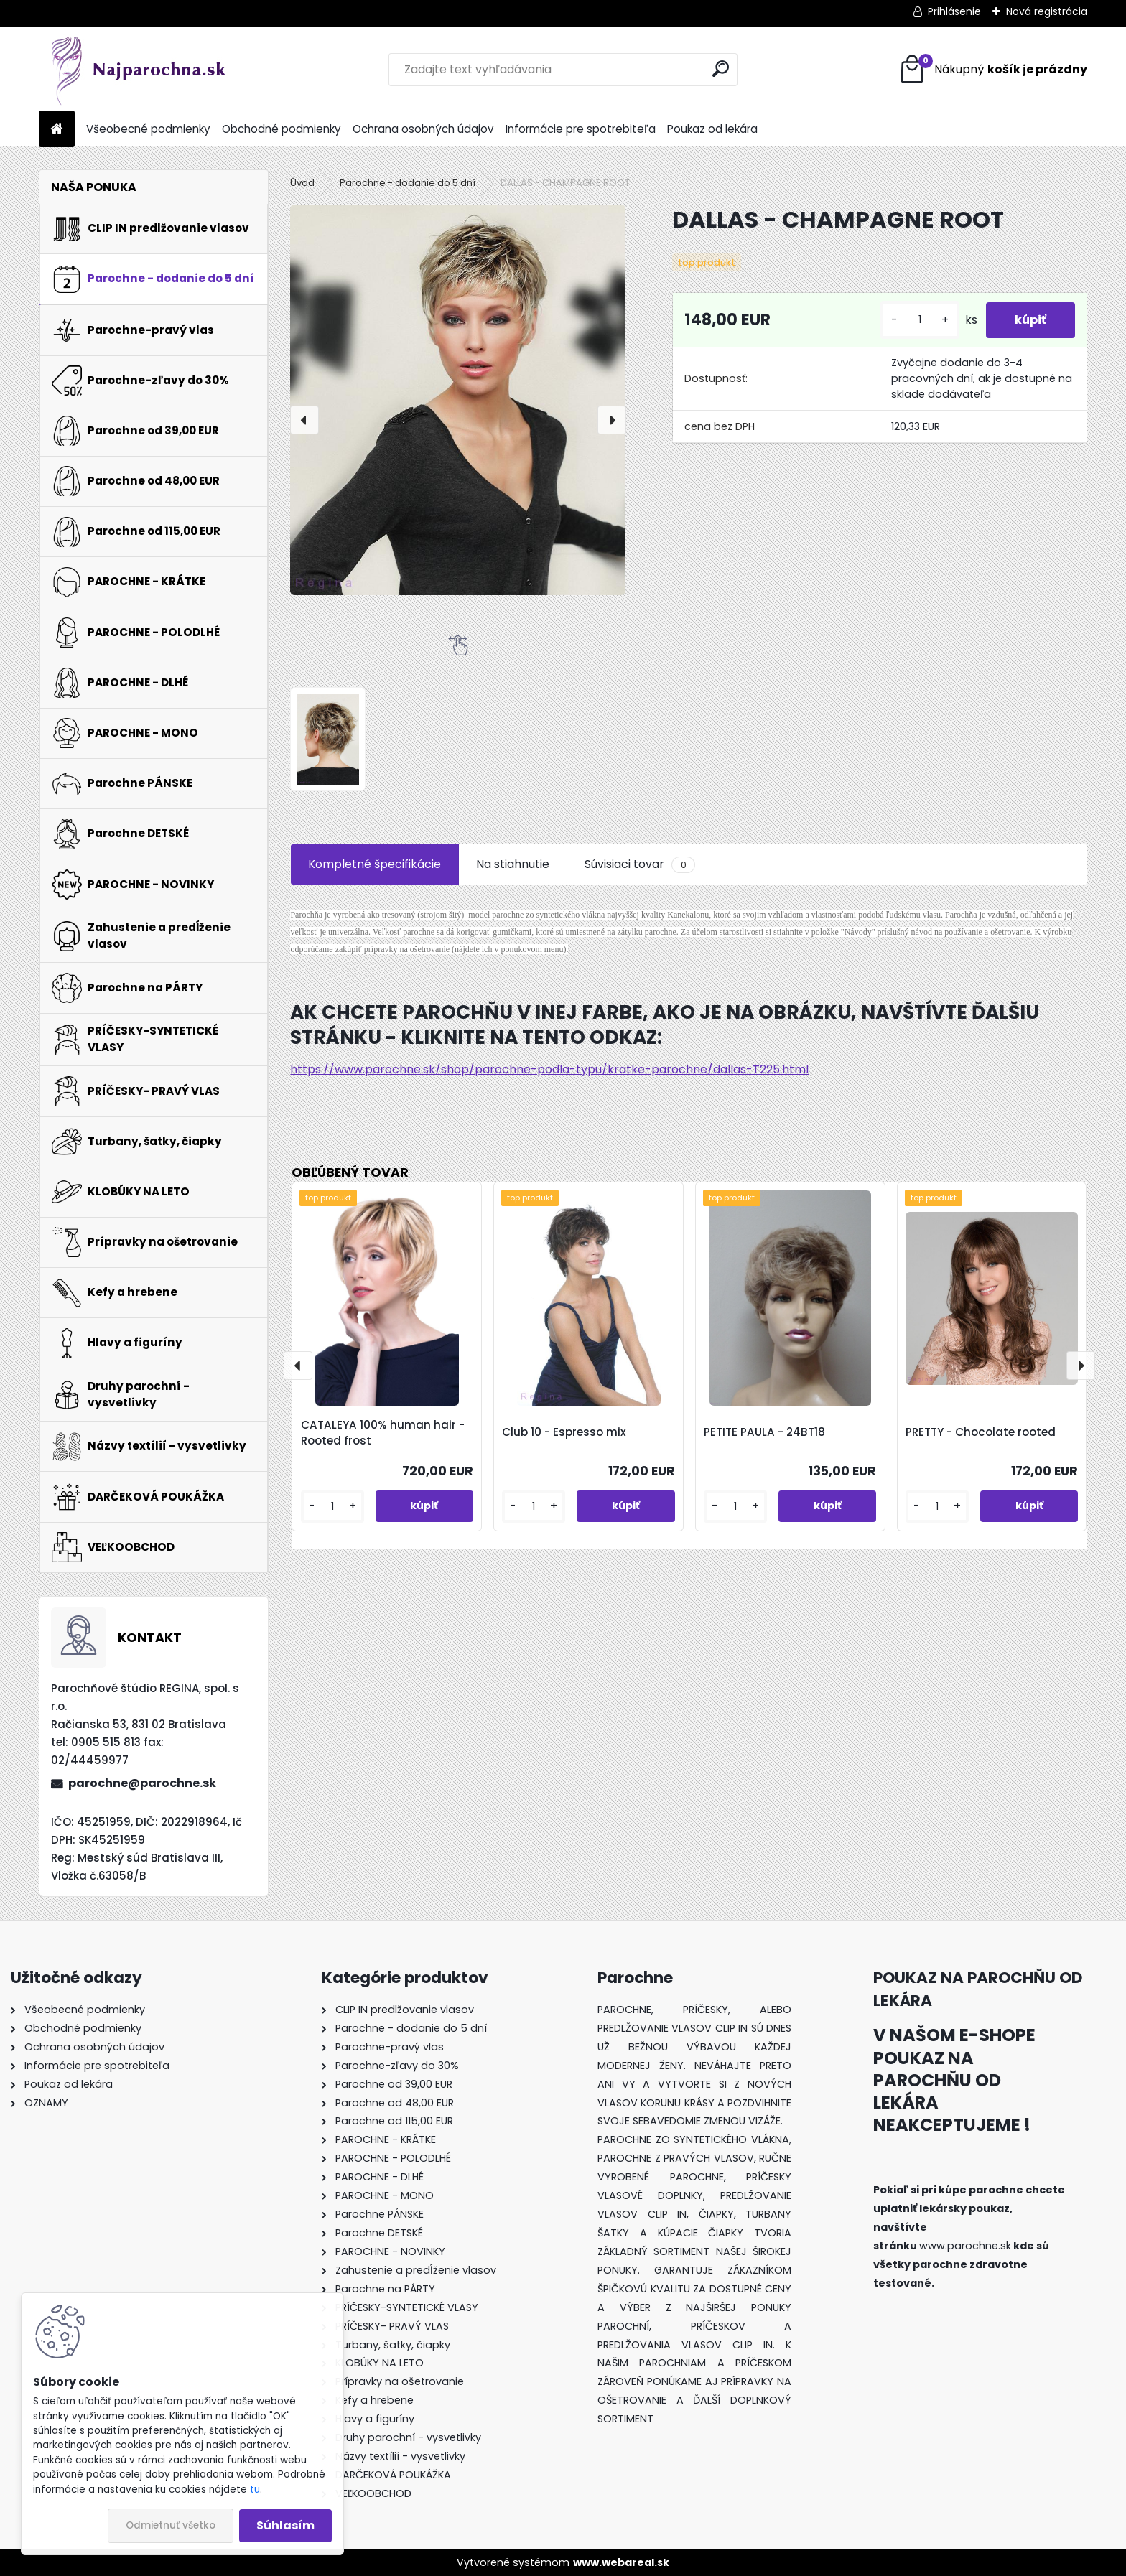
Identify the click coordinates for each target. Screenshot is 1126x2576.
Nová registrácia (1046, 11)
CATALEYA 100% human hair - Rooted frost (383, 1433)
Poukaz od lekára (712, 128)
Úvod (302, 183)
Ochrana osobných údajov (423, 128)
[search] (720, 68)
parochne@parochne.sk (142, 1783)
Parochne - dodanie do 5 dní (407, 183)
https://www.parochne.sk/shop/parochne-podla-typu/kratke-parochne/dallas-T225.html (549, 1069)
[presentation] (304, 420)
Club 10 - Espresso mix (564, 1431)
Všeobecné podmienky (148, 128)
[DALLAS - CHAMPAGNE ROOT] (457, 400)
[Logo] (137, 70)
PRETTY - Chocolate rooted (981, 1431)
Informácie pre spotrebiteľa (581, 128)
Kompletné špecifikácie (374, 864)
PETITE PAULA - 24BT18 (764, 1431)
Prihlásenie (954, 11)
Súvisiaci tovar (639, 864)
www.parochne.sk (965, 2246)
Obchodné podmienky (281, 128)
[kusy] (920, 319)
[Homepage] (57, 129)
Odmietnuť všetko (170, 2525)
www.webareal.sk (621, 2562)
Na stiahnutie (512, 864)
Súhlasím (285, 2525)
